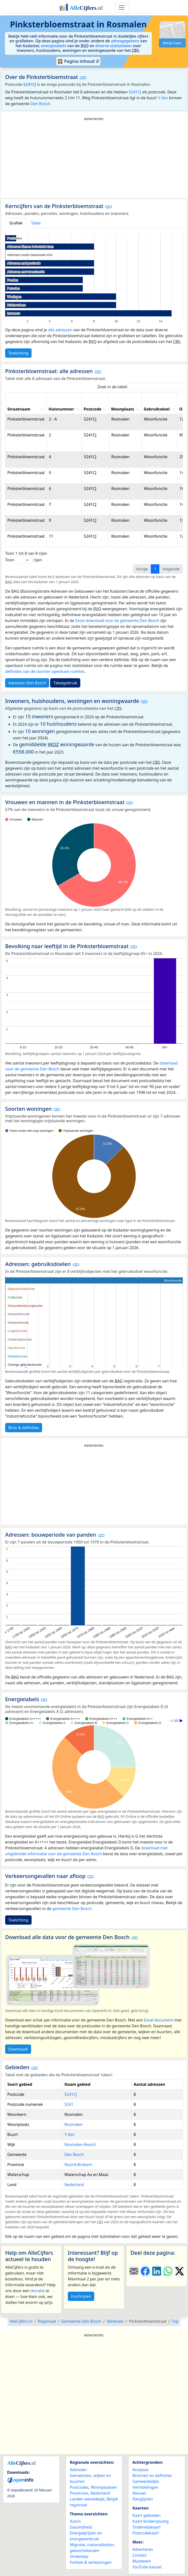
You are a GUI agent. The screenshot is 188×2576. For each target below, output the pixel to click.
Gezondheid (81, 2527)
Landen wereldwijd (87, 2499)
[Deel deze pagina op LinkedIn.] (156, 2271)
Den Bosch (40, 103)
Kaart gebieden (146, 2515)
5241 (68, 2104)
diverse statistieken (113, 45)
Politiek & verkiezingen (91, 2562)
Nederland (74, 2184)
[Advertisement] (94, 159)
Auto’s (75, 2521)
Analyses (140, 2469)
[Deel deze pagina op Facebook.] (145, 2271)
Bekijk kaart (172, 43)
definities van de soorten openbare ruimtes (45, 671)
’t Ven (163, 97)
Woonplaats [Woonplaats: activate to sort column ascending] (122, 409)
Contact (139, 2555)
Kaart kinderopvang (150, 2521)
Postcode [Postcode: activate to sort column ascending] (93, 409)
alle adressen (60, 330)
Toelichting (18, 353)
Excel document (158, 2020)
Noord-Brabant (78, 2164)
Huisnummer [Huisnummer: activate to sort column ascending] (61, 409)
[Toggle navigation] (122, 7)
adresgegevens (125, 41)
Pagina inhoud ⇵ (78, 61)
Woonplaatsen (104, 2487)
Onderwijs (79, 2556)
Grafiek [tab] (16, 223)
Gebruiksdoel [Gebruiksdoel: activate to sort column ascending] (157, 409)
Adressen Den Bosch (27, 683)
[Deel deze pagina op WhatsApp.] (168, 2271)
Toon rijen (23, 560)
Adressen (78, 2469)
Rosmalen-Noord (79, 2144)
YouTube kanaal (146, 2567)
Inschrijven (81, 2296)
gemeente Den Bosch (72, 1908)
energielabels (53, 45)
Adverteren (142, 2549)
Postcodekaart (145, 2533)
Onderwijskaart (146, 2527)
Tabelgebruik (65, 683)
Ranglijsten (142, 2499)
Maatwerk (141, 2561)
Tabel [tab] (36, 223)
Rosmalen (73, 2124)
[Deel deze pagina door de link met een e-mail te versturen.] (133, 2271)
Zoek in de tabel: (140, 387)
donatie (37, 2290)
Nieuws (139, 2493)
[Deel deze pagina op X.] (179, 2271)
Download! (18, 2049)
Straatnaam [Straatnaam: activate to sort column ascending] (18, 409)
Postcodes (79, 2487)
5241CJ (29, 84)
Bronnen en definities (152, 2475)
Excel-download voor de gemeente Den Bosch (117, 620)
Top (175, 2321)
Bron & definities (23, 1427)
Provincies (79, 2493)
